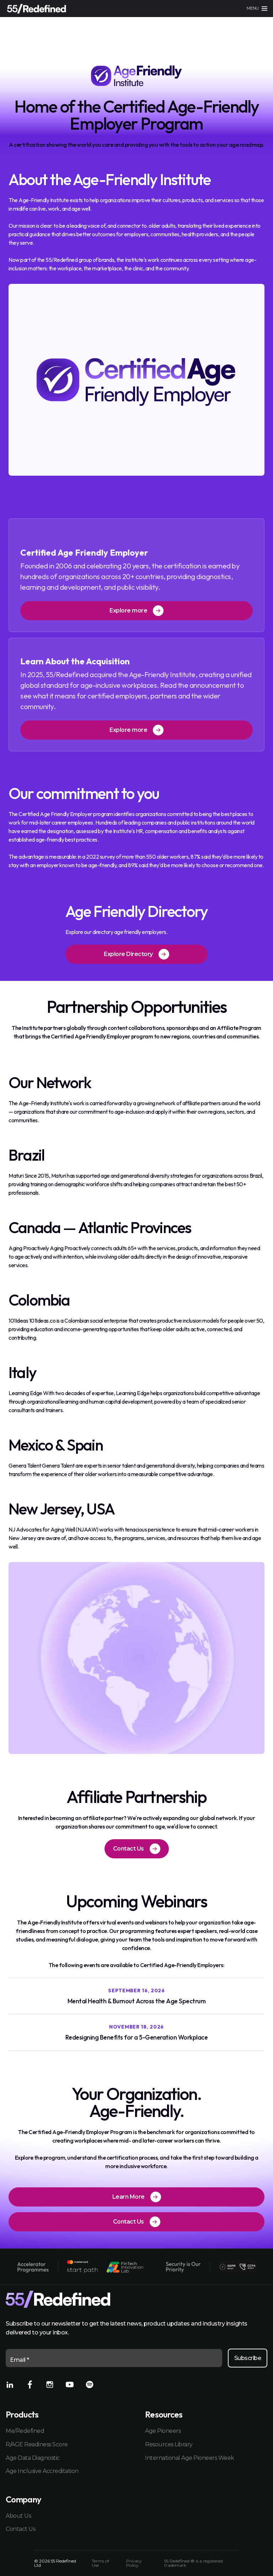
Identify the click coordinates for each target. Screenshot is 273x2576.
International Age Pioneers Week (189, 2458)
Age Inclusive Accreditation (42, 2471)
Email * (19, 2359)
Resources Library (169, 2444)
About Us (18, 2515)
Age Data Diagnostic (33, 2458)
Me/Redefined (25, 2431)
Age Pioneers (163, 2431)
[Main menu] (257, 8)
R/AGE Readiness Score (37, 2444)
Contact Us (20, 2529)
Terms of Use (100, 2563)
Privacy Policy (134, 2563)
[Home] (36, 8)
